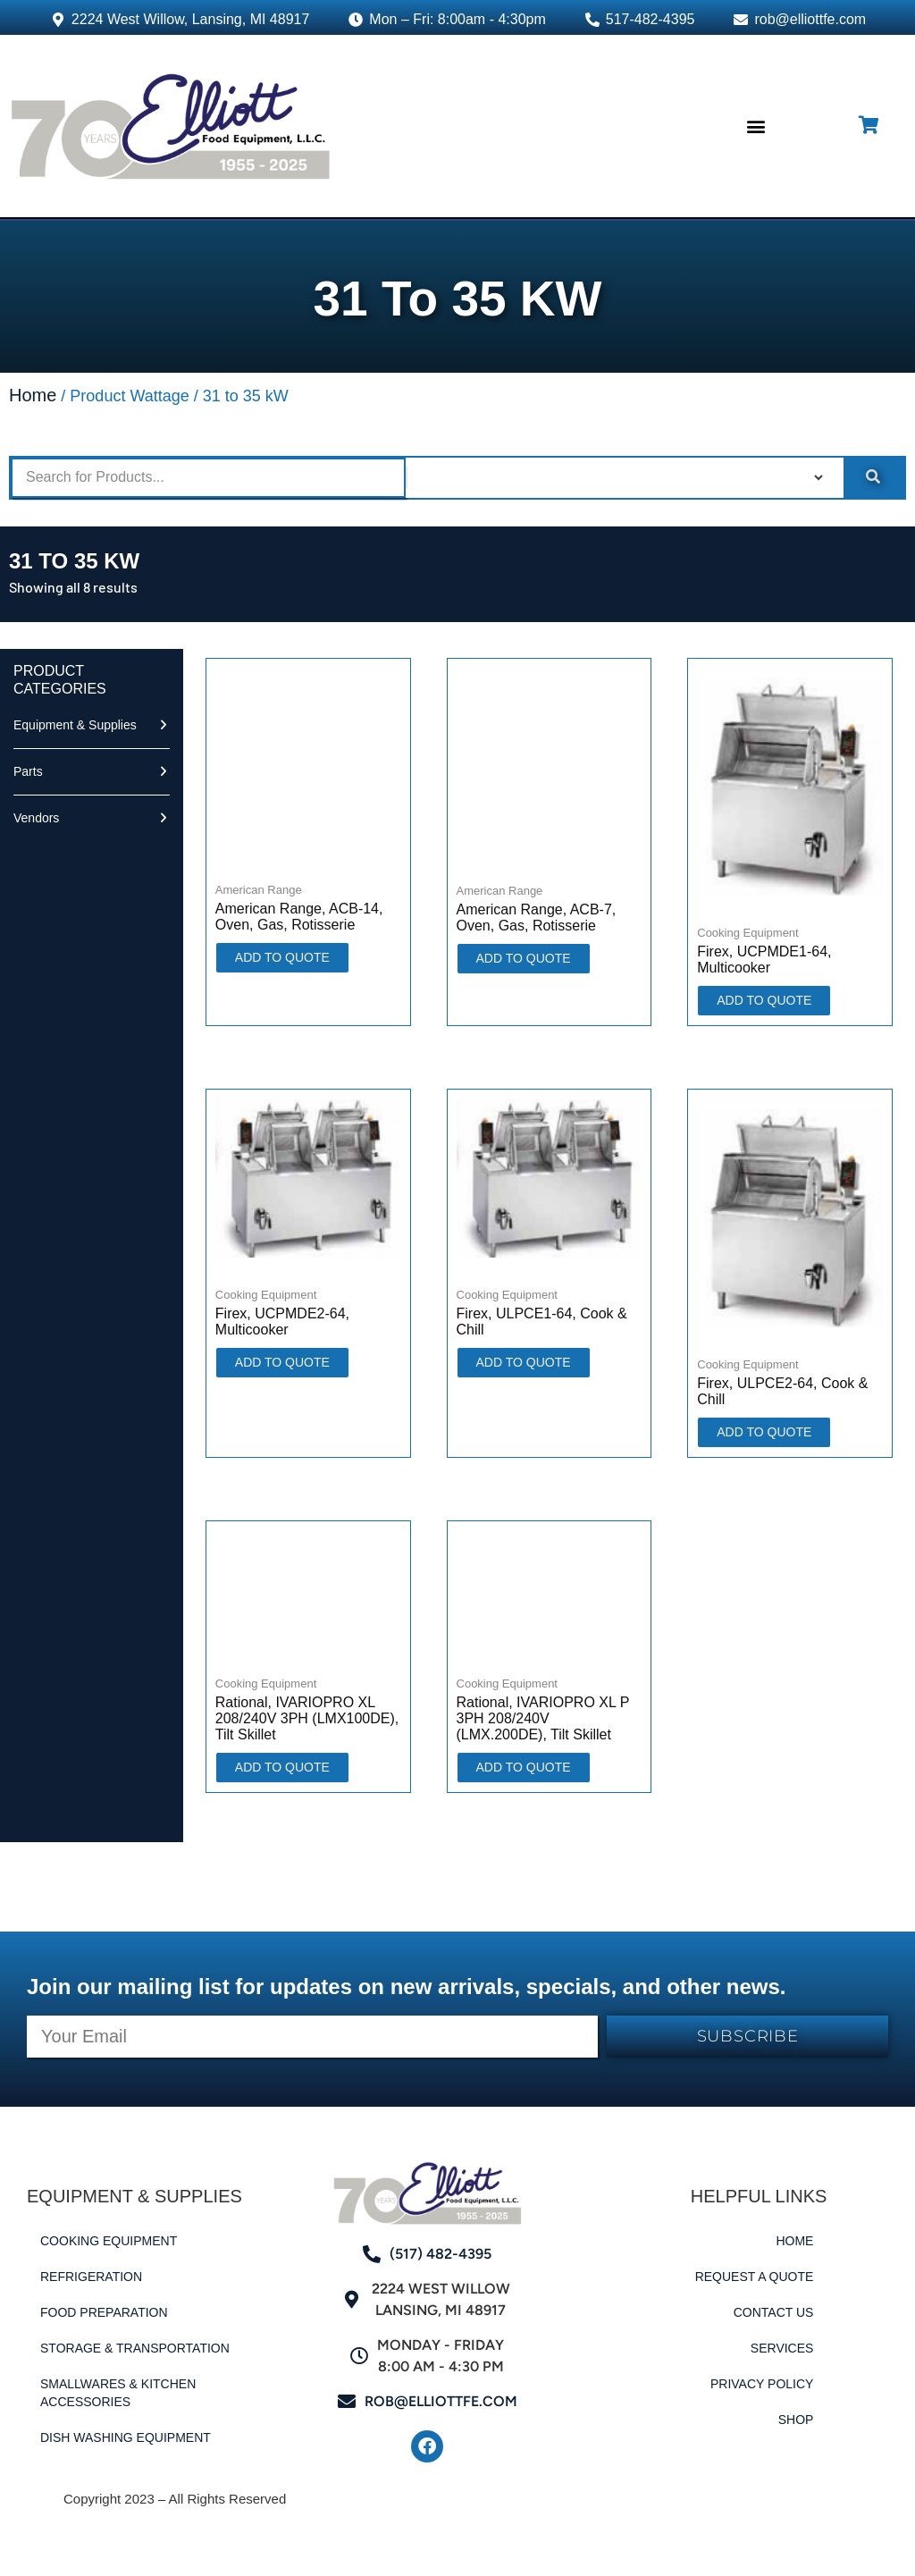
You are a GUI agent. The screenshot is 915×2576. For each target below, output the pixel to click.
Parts (28, 771)
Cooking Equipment (108, 2241)
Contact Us (774, 2312)
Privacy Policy (761, 2384)
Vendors (36, 818)
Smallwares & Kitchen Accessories (118, 2393)
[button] (755, 125)
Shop (796, 2419)
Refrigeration (91, 2276)
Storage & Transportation (135, 2348)
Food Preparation (104, 2312)
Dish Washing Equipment (125, 2437)
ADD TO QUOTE (282, 957)
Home (32, 395)
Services (782, 2348)
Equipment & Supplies (75, 725)
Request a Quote (754, 2276)
